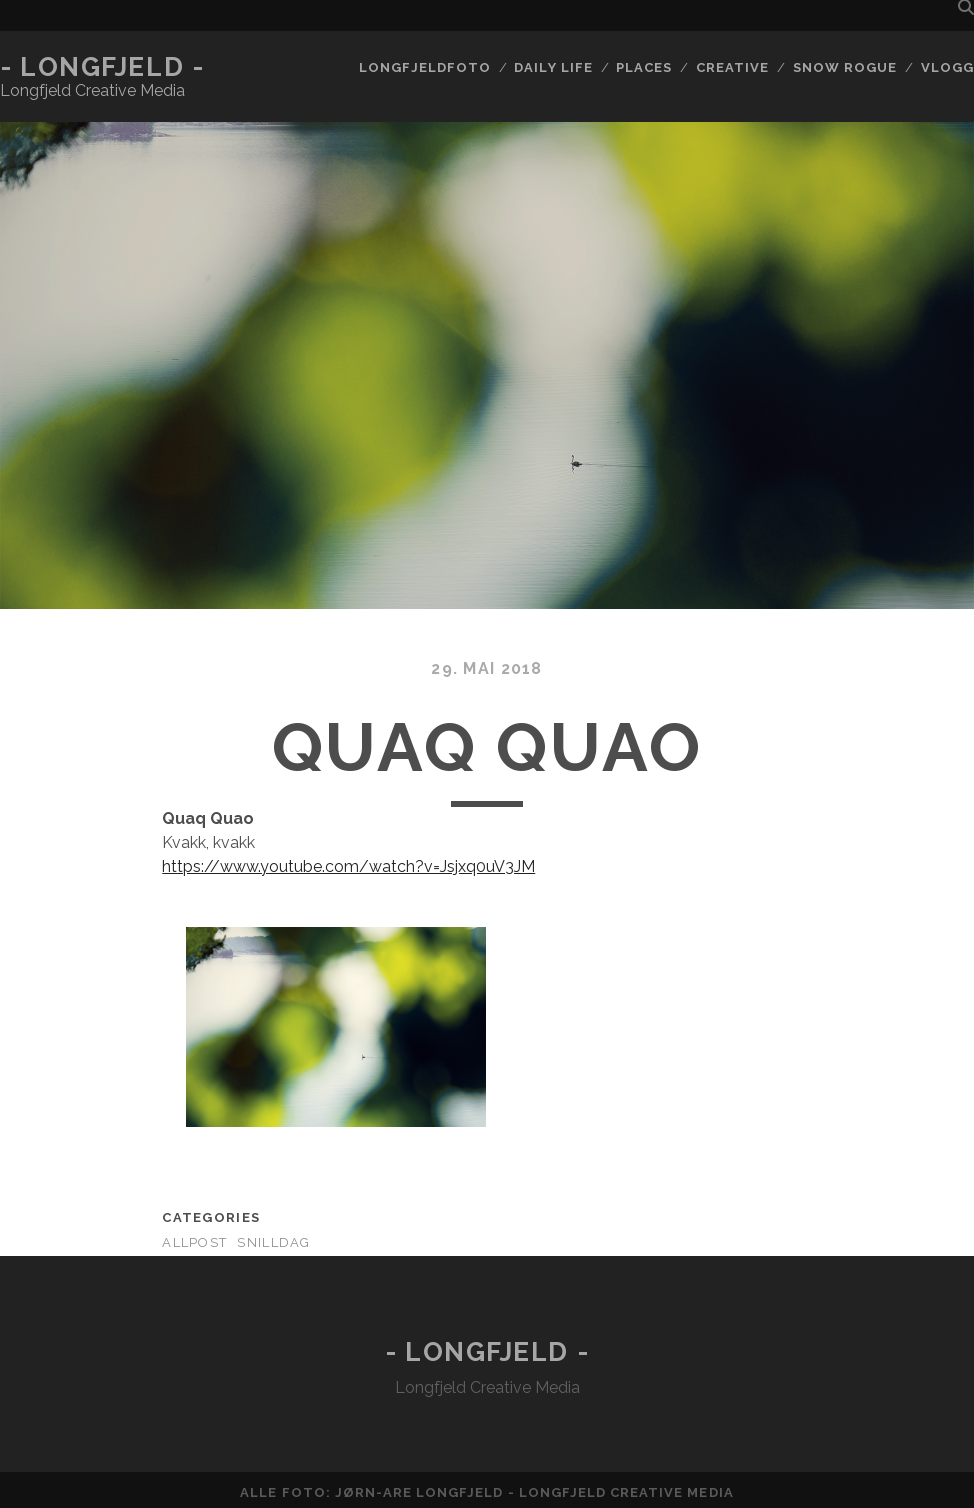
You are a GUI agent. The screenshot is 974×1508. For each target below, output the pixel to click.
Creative (732, 67)
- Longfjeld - (102, 67)
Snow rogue (845, 67)
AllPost (194, 1242)
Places (644, 67)
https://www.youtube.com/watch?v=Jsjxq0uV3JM (348, 866)
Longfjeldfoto (425, 67)
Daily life (553, 67)
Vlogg (947, 67)
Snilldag (273, 1242)
